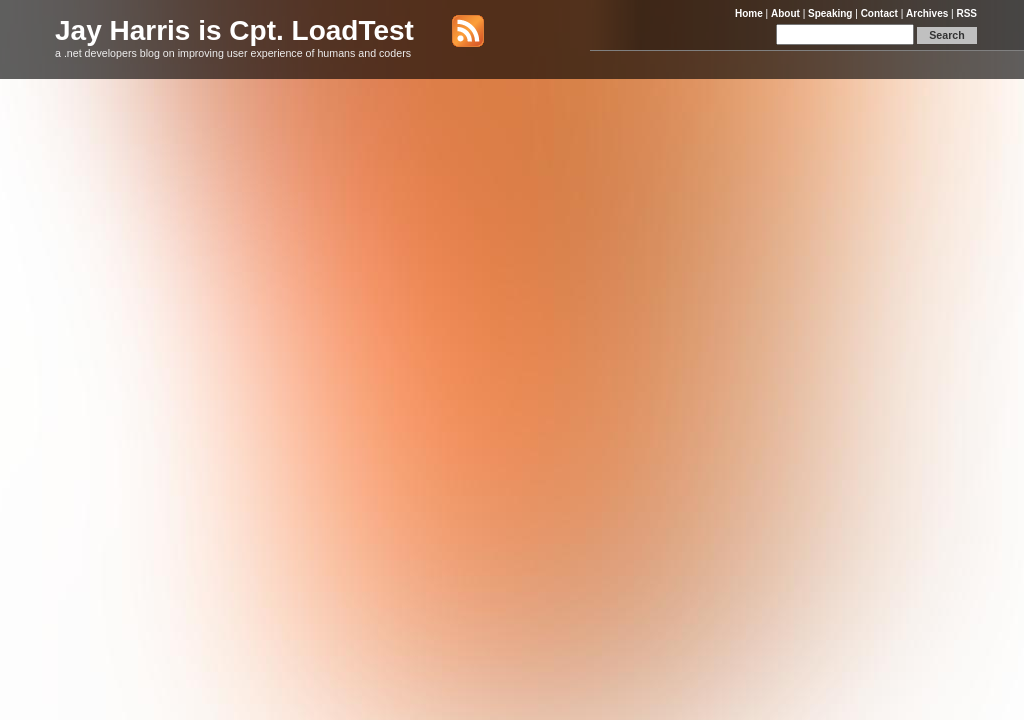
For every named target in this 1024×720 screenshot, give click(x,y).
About (785, 13)
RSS (966, 13)
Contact (879, 13)
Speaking (830, 13)
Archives (927, 13)
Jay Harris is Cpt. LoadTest (234, 30)
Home (749, 13)
